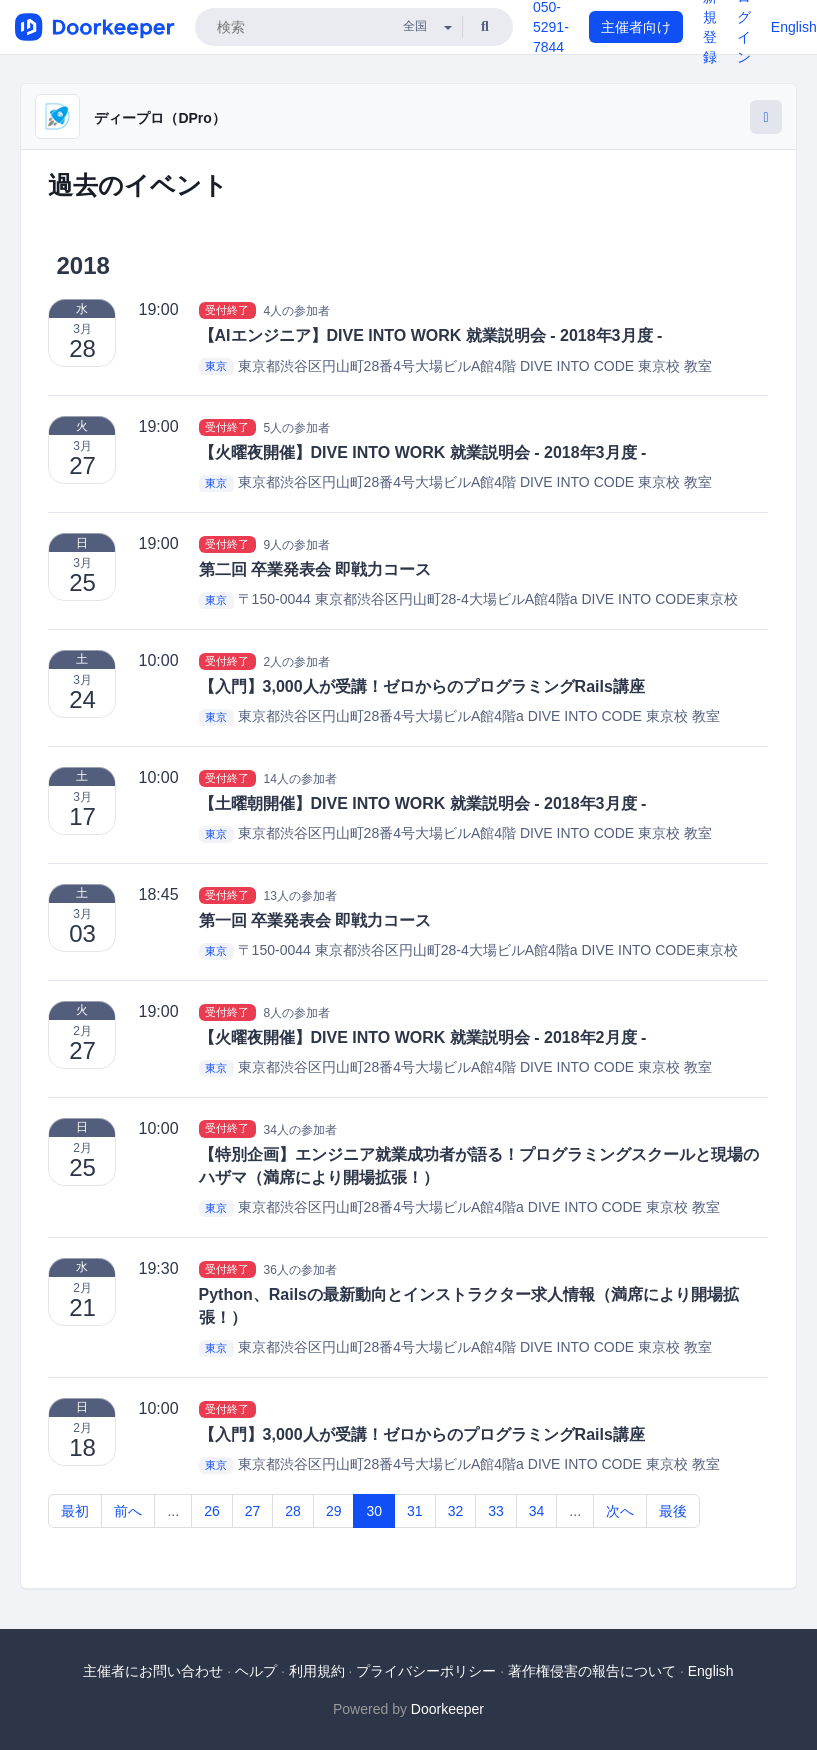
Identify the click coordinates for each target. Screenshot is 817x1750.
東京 (216, 367)
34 (537, 1511)
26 (212, 1511)
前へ (128, 1511)
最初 (75, 1511)
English (794, 27)
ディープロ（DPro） (159, 118)
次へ (620, 1511)
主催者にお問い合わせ (153, 1671)
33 (496, 1511)
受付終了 (227, 310)
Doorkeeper (447, 1709)
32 (456, 1511)
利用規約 (317, 1671)
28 (293, 1511)
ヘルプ (256, 1671)
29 (334, 1511)
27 (253, 1511)
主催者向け (636, 27)
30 (374, 1511)
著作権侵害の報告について (592, 1671)
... (173, 1511)
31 (415, 1511)
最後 (673, 1511)
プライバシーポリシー (426, 1671)
